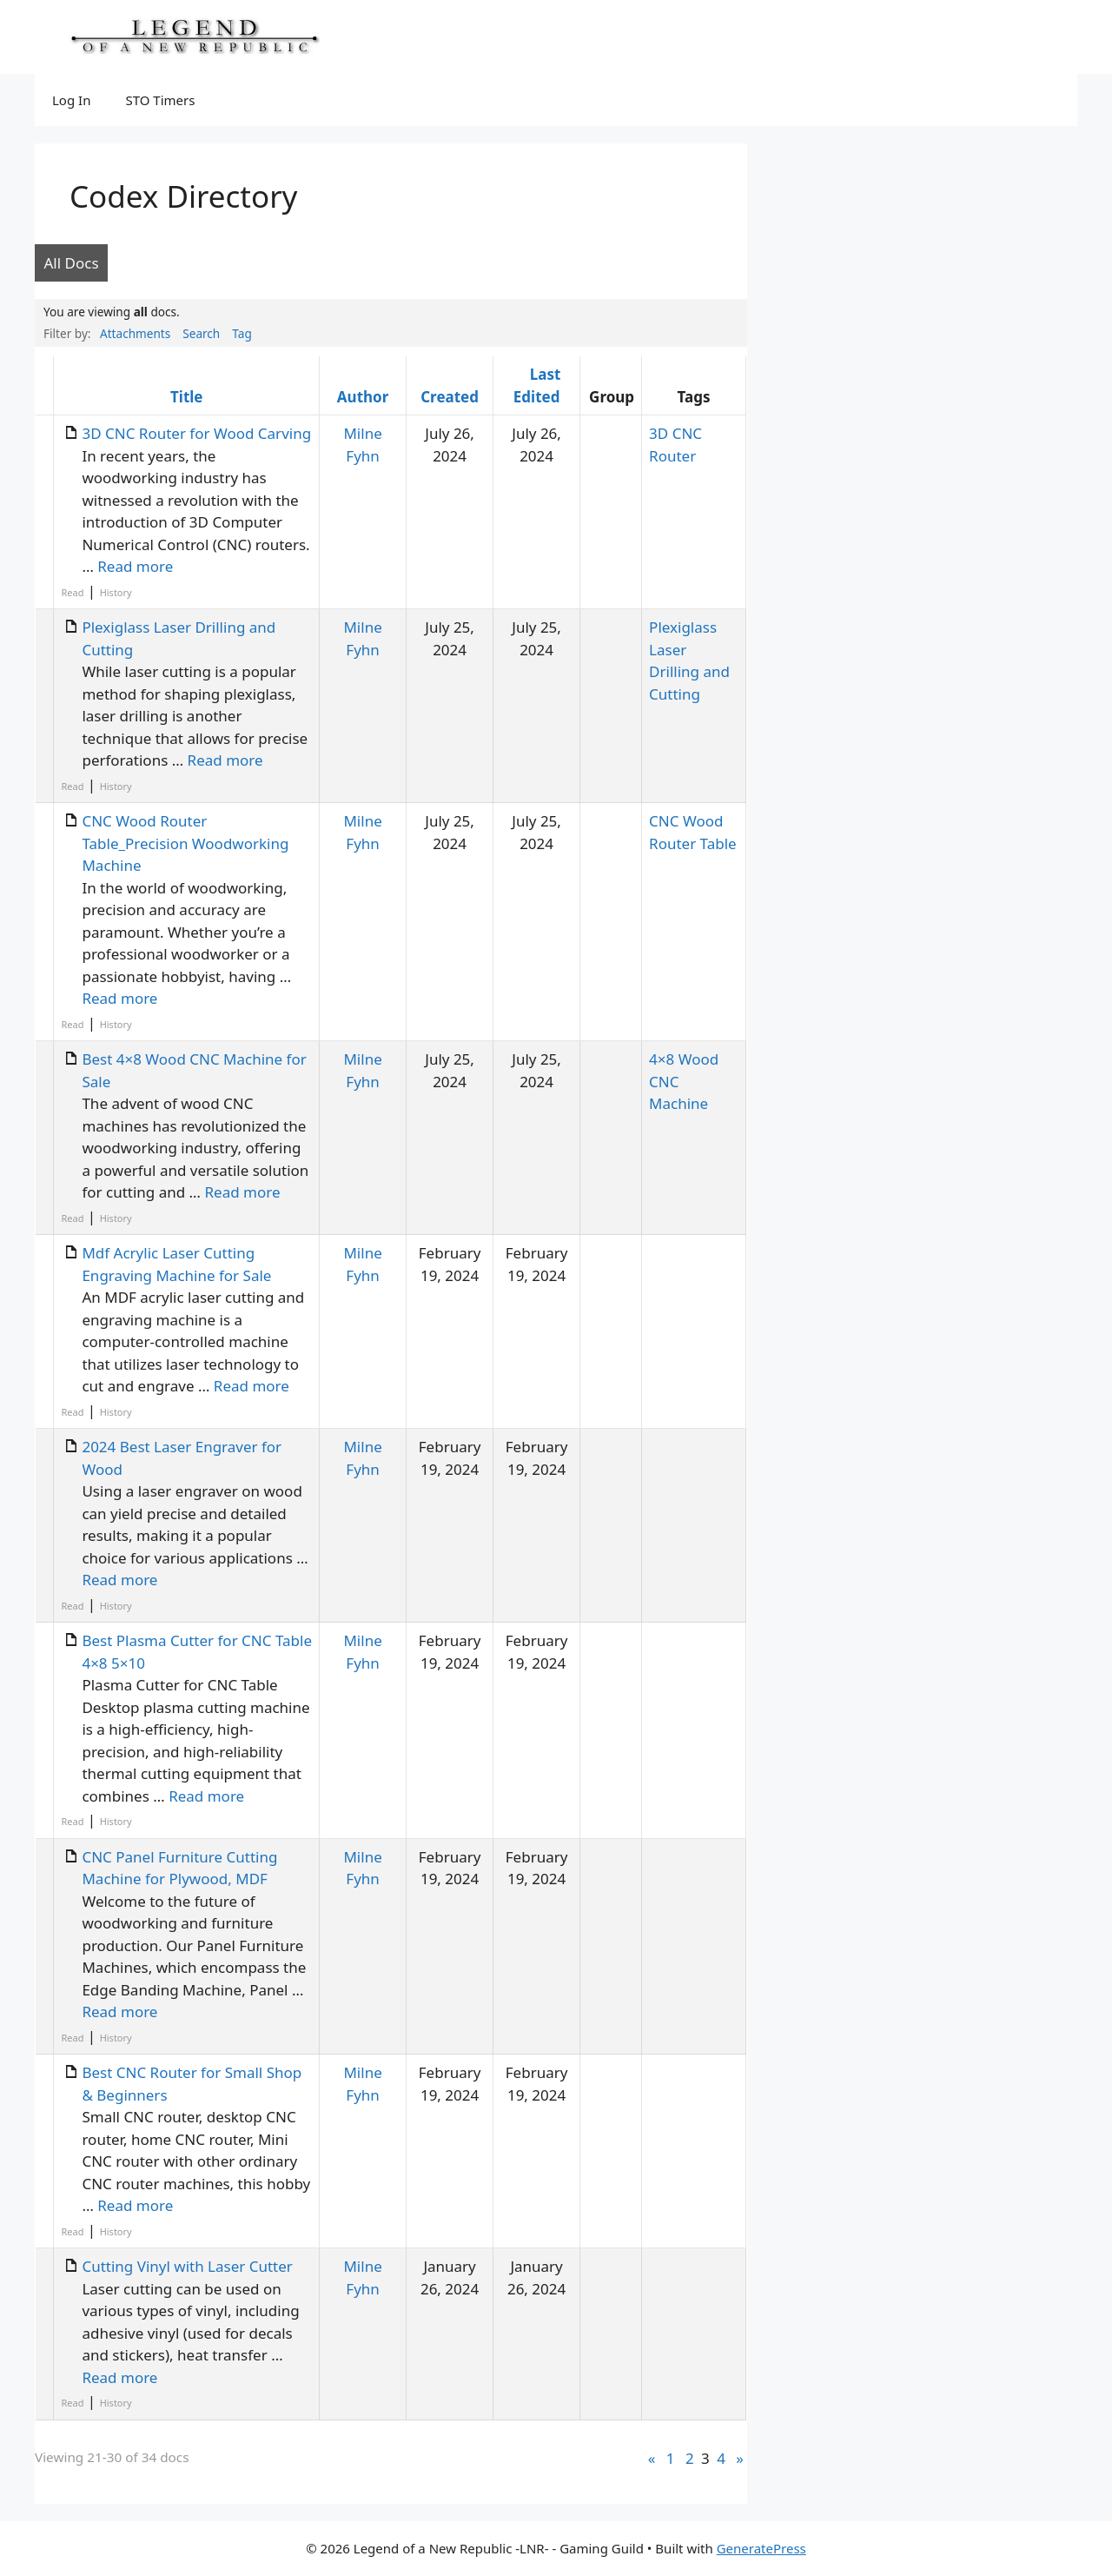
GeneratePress (761, 2548)
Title (186, 397)
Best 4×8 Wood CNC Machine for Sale (194, 1070)
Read (72, 592)
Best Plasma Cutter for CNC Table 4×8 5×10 (197, 1651)
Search (201, 333)
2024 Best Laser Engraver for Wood (181, 1458)
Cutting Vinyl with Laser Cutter (187, 2266)
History (116, 592)
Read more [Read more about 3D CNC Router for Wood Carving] (135, 566)
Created (449, 397)
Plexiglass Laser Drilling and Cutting (178, 638)
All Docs (71, 263)
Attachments (135, 333)
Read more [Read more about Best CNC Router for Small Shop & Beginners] (135, 2205)
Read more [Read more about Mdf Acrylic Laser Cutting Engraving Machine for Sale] (251, 1386)
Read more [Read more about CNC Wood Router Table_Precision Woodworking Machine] (119, 998)
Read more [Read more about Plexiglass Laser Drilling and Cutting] (225, 760)
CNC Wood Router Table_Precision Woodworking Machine (185, 843)
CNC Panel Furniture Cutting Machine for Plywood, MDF (179, 1868)
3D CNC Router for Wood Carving (196, 433)
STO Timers (160, 100)
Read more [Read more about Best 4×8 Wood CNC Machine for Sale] (243, 1192)
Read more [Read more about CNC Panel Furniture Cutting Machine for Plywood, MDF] (119, 2012)
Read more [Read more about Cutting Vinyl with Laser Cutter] (119, 2377)
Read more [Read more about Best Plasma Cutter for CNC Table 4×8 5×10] (206, 1796)
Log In (71, 100)
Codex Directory (183, 196)
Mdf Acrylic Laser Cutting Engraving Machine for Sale (176, 1264)
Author (362, 397)
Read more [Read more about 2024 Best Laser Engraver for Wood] (119, 1580)
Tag (241, 333)
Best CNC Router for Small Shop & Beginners (191, 2083)
